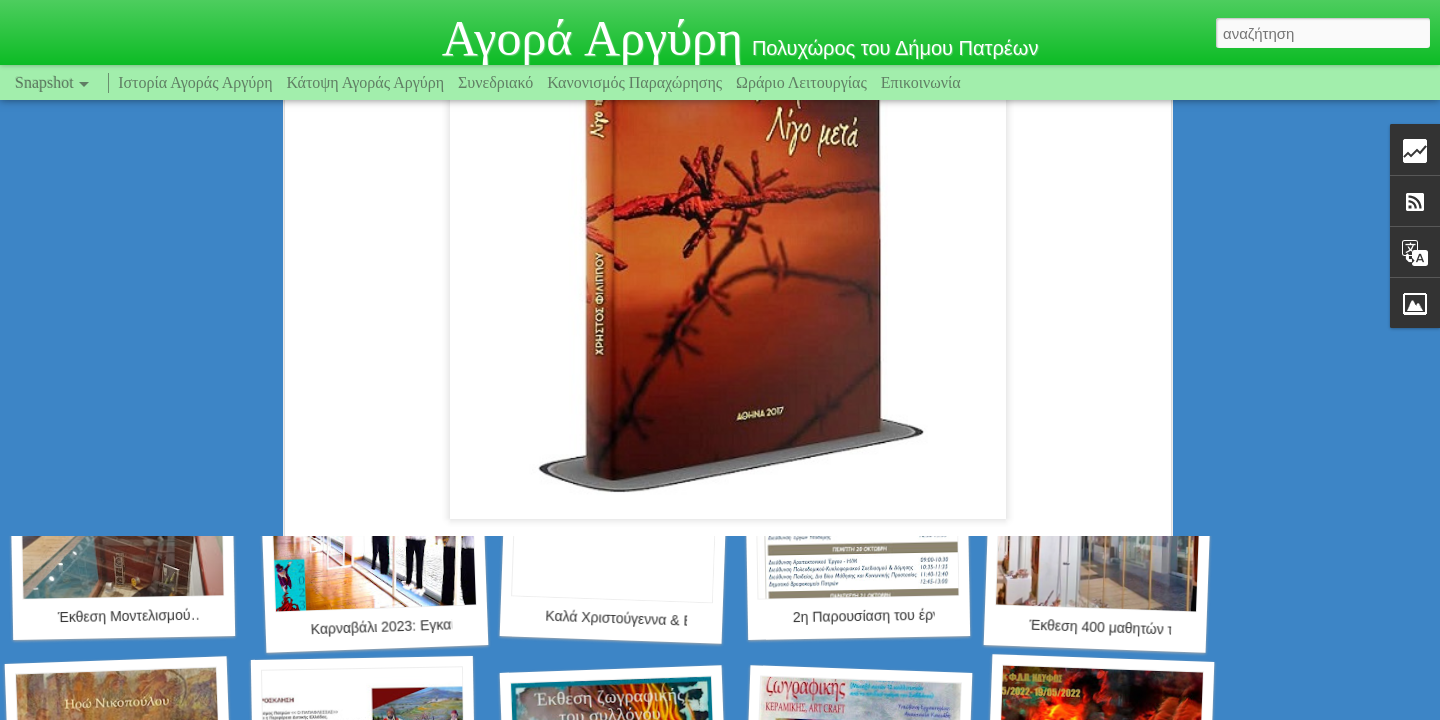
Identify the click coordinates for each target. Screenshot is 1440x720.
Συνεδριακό (495, 82)
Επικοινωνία (921, 82)
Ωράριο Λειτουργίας (803, 82)
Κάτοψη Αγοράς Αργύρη (366, 82)
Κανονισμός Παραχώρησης (636, 82)
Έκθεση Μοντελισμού (124, 616)
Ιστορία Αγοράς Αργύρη (195, 82)
